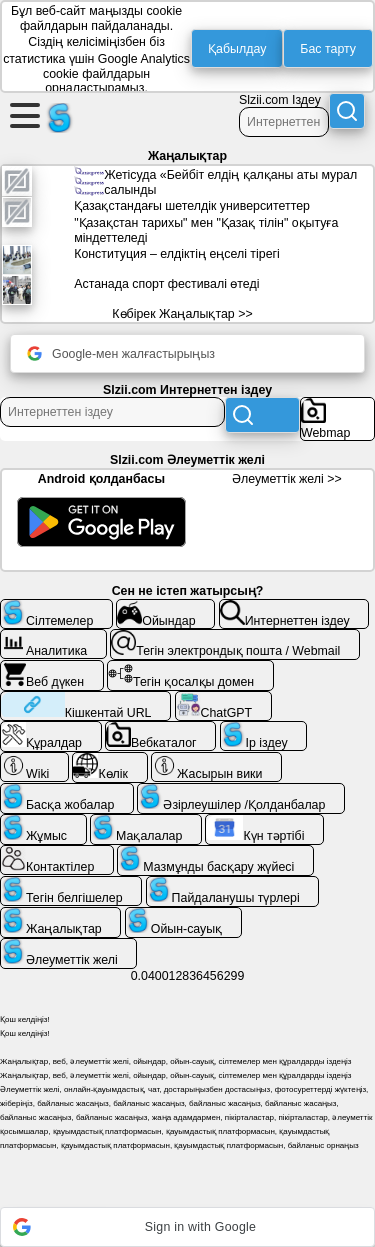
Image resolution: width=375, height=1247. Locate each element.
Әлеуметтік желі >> (287, 479)
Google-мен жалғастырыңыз (121, 353)
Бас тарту (328, 49)
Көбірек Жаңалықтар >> (182, 314)
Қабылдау (237, 49)
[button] (187, 1227)
